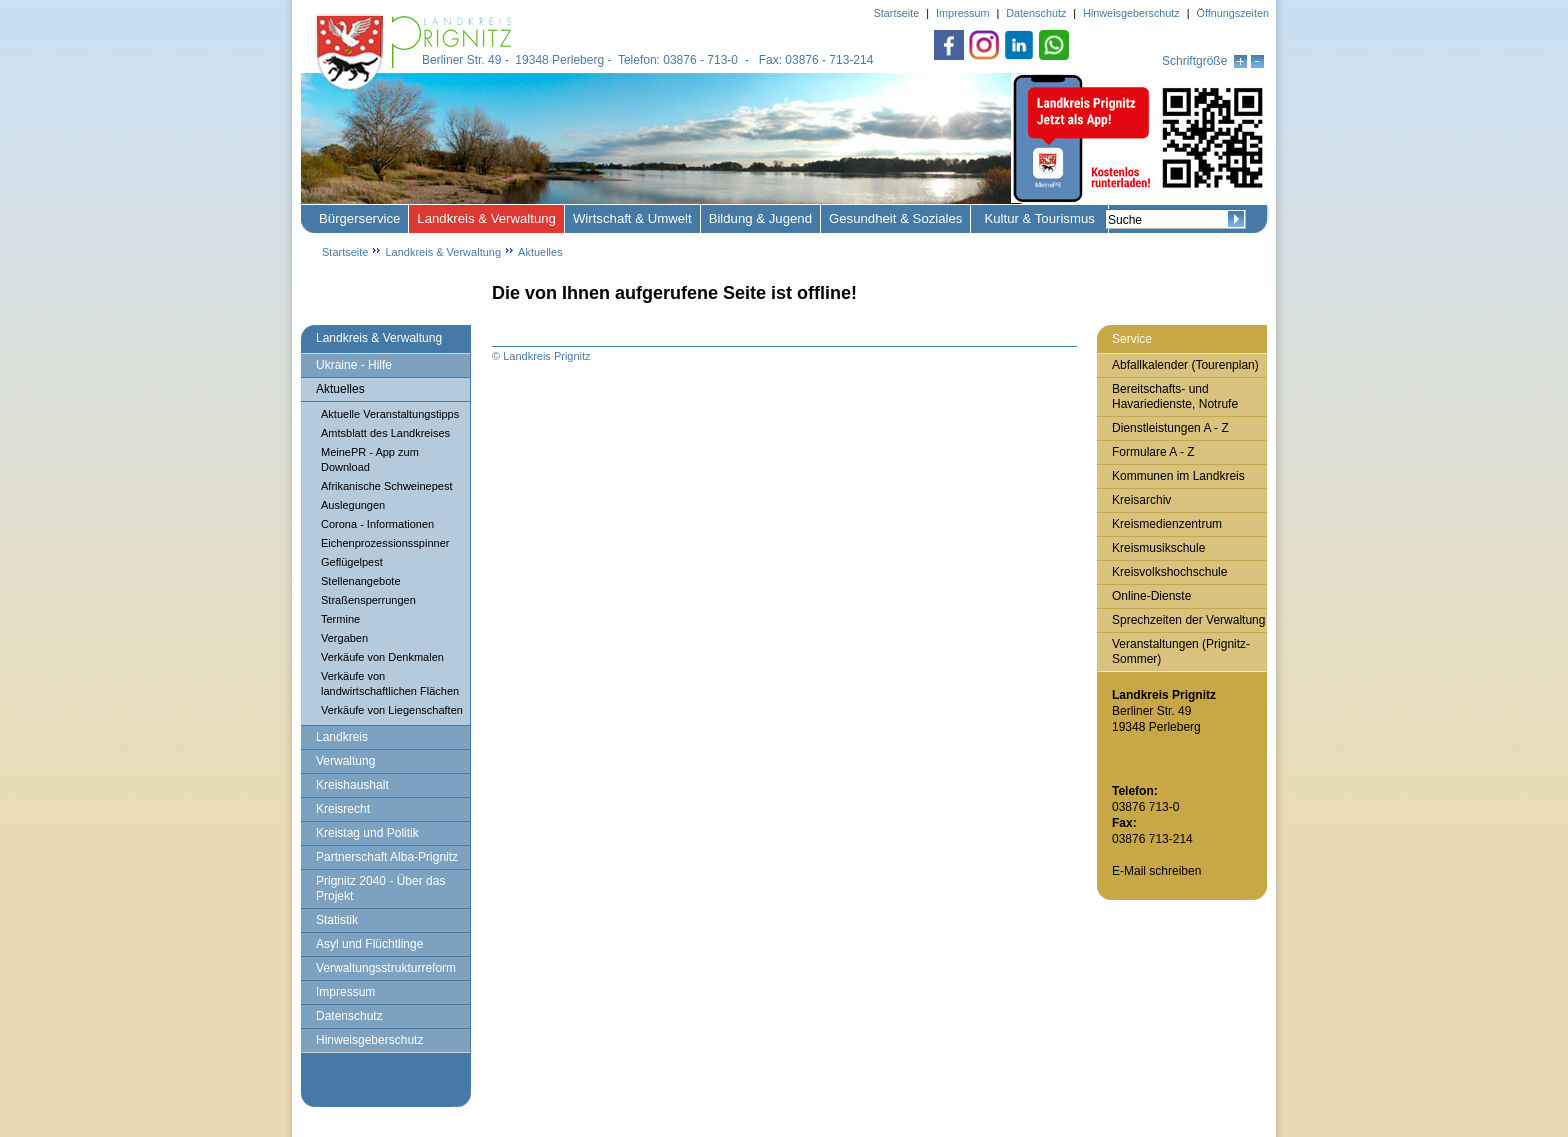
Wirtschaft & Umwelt (632, 218)
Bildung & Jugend (760, 218)
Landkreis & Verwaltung (486, 218)
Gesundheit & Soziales (895, 218)
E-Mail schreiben (1156, 871)
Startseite (345, 252)
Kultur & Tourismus (1039, 218)
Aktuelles (540, 252)
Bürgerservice (359, 218)
